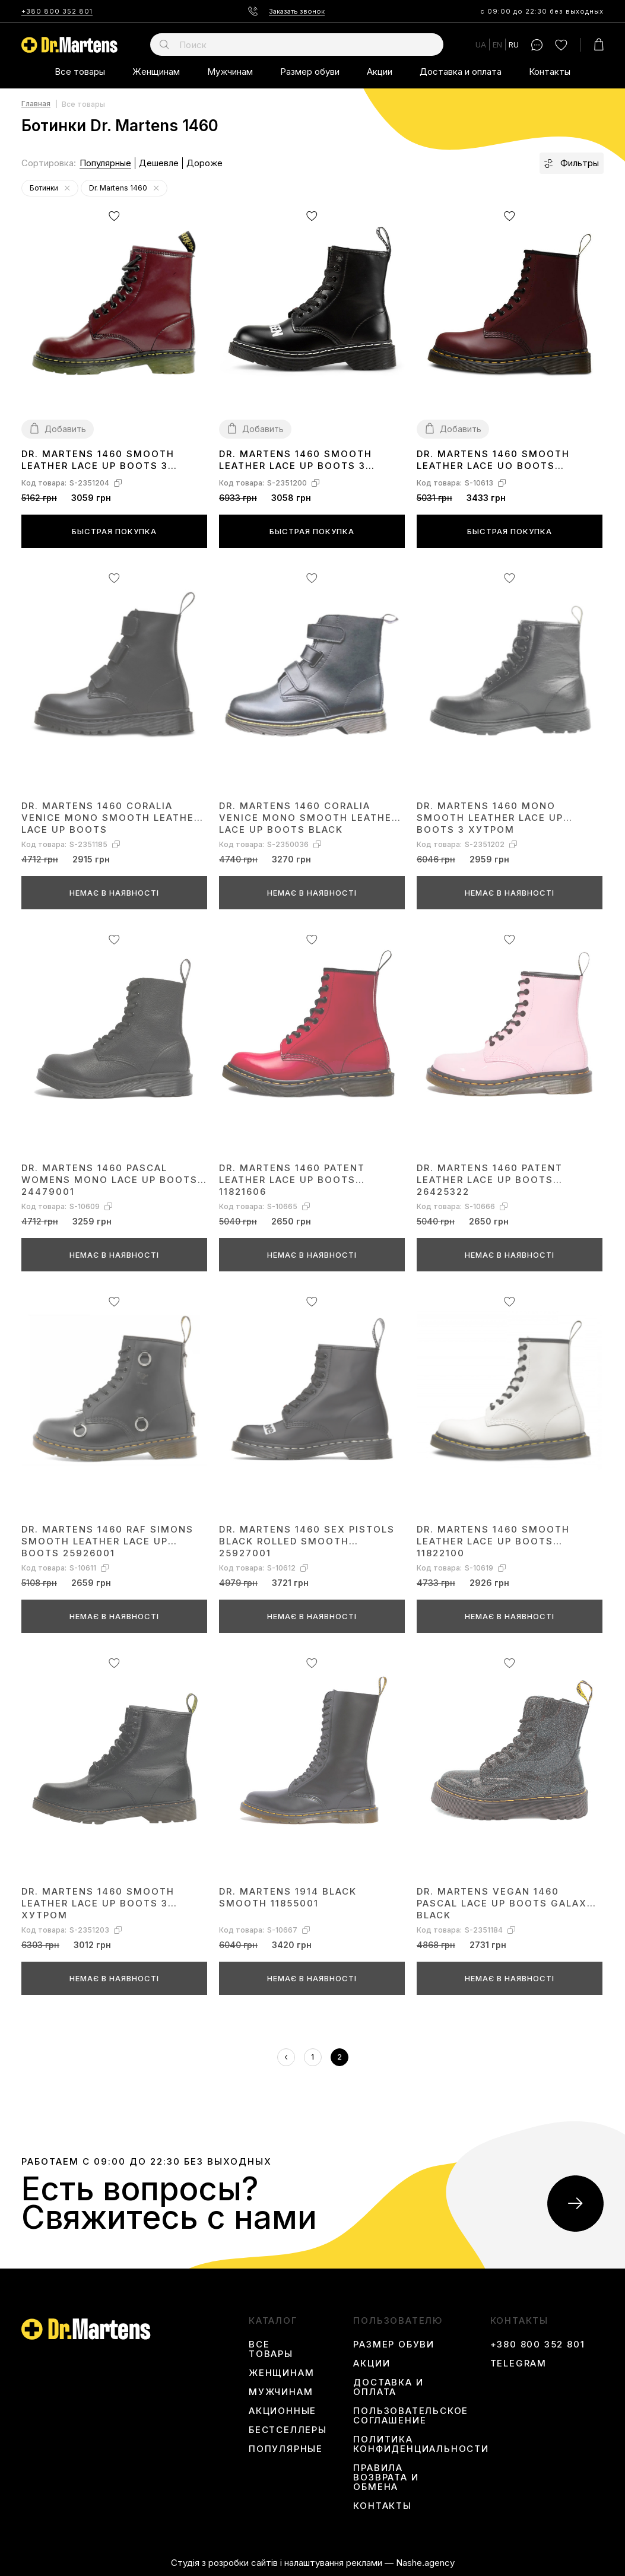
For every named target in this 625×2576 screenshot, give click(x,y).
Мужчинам (230, 71)
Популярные (105, 163)
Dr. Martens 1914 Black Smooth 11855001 (288, 1897)
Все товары (80, 71)
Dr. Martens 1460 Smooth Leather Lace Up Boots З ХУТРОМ (98, 460)
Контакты (549, 71)
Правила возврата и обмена (385, 2477)
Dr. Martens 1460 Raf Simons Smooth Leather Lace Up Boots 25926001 (107, 1540)
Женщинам (156, 71)
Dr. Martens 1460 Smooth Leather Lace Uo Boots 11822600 (493, 460)
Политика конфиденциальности (420, 2444)
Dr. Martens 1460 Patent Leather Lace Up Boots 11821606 (292, 1179)
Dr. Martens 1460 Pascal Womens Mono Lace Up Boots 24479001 (109, 1179)
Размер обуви (310, 71)
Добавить (65, 429)
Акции (379, 71)
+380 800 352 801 (57, 11)
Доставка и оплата (461, 71)
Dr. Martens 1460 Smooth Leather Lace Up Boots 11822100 (493, 1540)
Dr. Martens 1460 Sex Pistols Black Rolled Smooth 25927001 (307, 1540)
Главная (35, 104)
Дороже (204, 163)
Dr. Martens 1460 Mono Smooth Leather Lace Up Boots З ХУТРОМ (490, 817)
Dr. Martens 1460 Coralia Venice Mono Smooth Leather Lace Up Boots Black (308, 817)
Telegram (518, 2363)
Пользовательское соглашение (410, 2415)
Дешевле (159, 163)
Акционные (282, 2411)
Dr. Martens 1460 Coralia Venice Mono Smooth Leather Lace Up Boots (111, 817)
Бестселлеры (288, 2430)
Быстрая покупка (114, 531)
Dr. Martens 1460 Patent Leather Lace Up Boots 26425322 (490, 1179)
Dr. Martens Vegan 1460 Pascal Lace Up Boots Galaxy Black (505, 1903)
